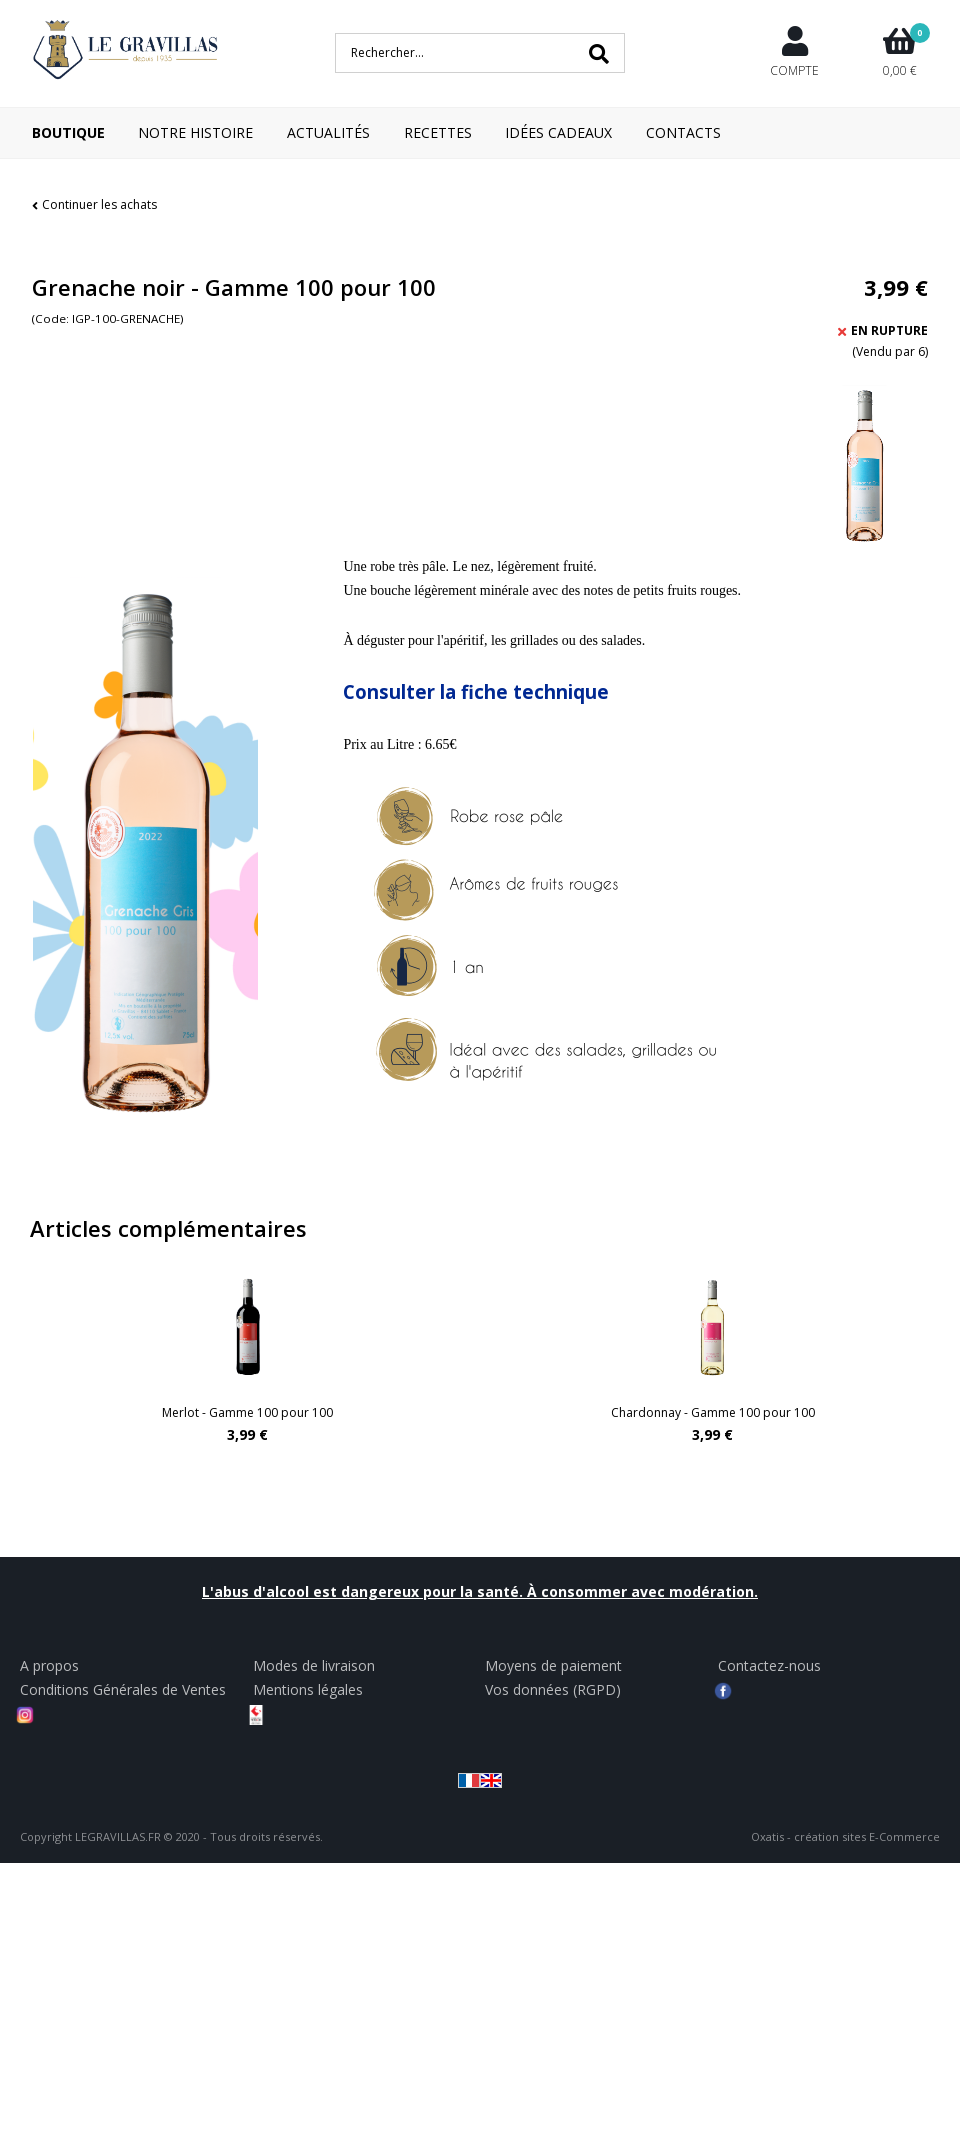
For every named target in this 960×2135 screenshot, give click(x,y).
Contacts (683, 132)
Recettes (438, 132)
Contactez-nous (769, 1665)
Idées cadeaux (558, 132)
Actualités (328, 132)
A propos (49, 1665)
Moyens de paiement (553, 1665)
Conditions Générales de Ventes (123, 1689)
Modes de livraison (314, 1665)
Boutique (68, 132)
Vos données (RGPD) (553, 1689)
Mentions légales (308, 1689)
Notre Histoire (195, 132)
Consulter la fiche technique (476, 691)
